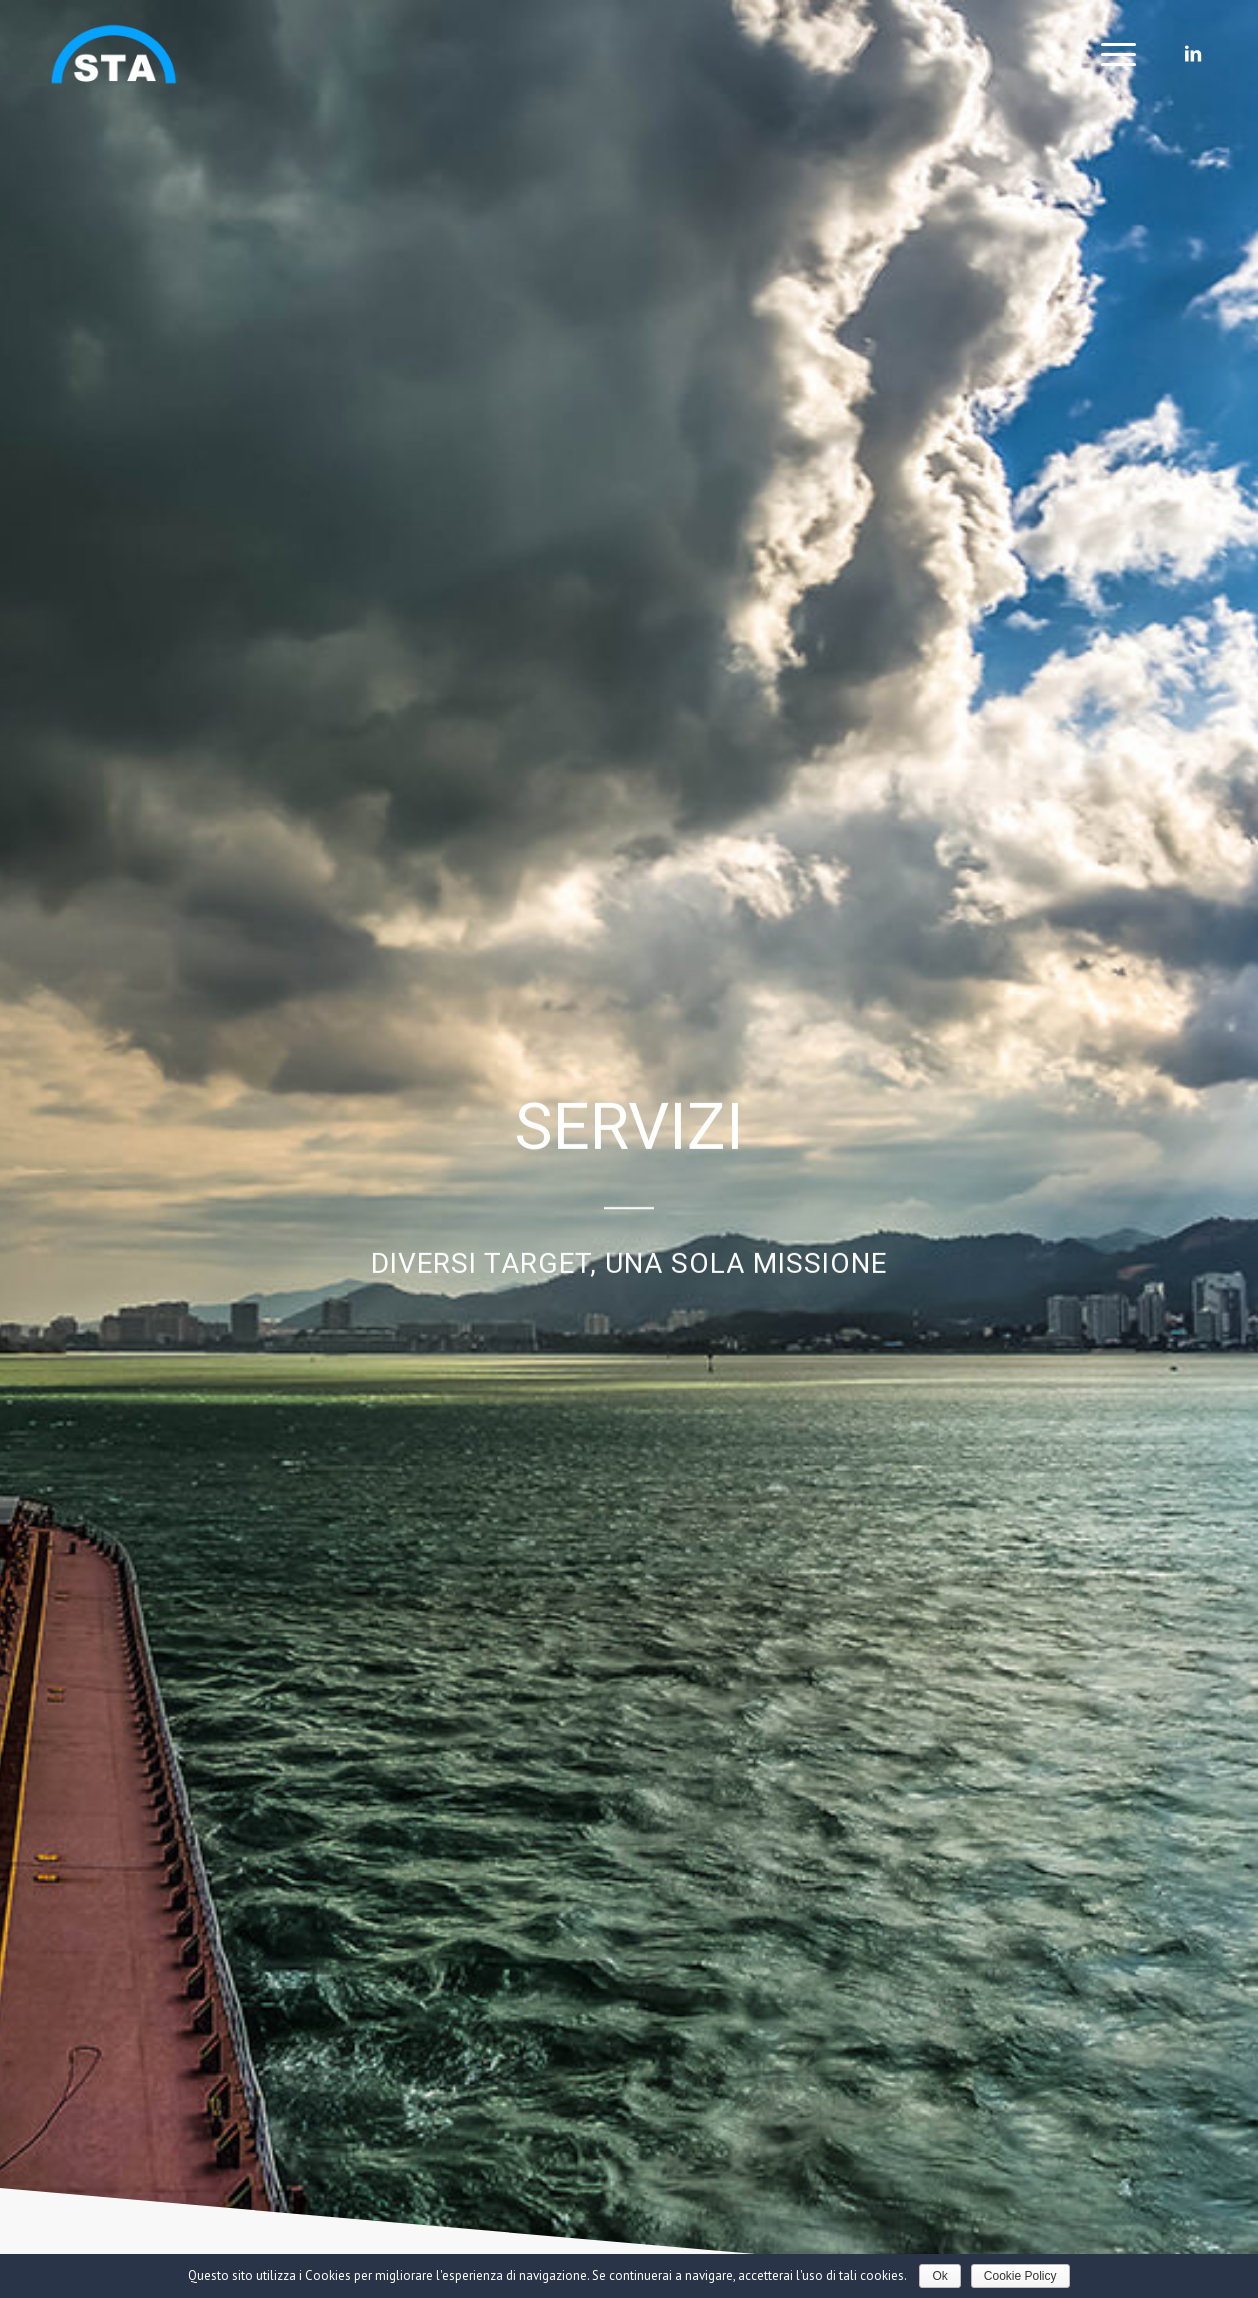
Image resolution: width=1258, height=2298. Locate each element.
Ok (939, 2276)
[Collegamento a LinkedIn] (1193, 54)
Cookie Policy (1020, 2276)
